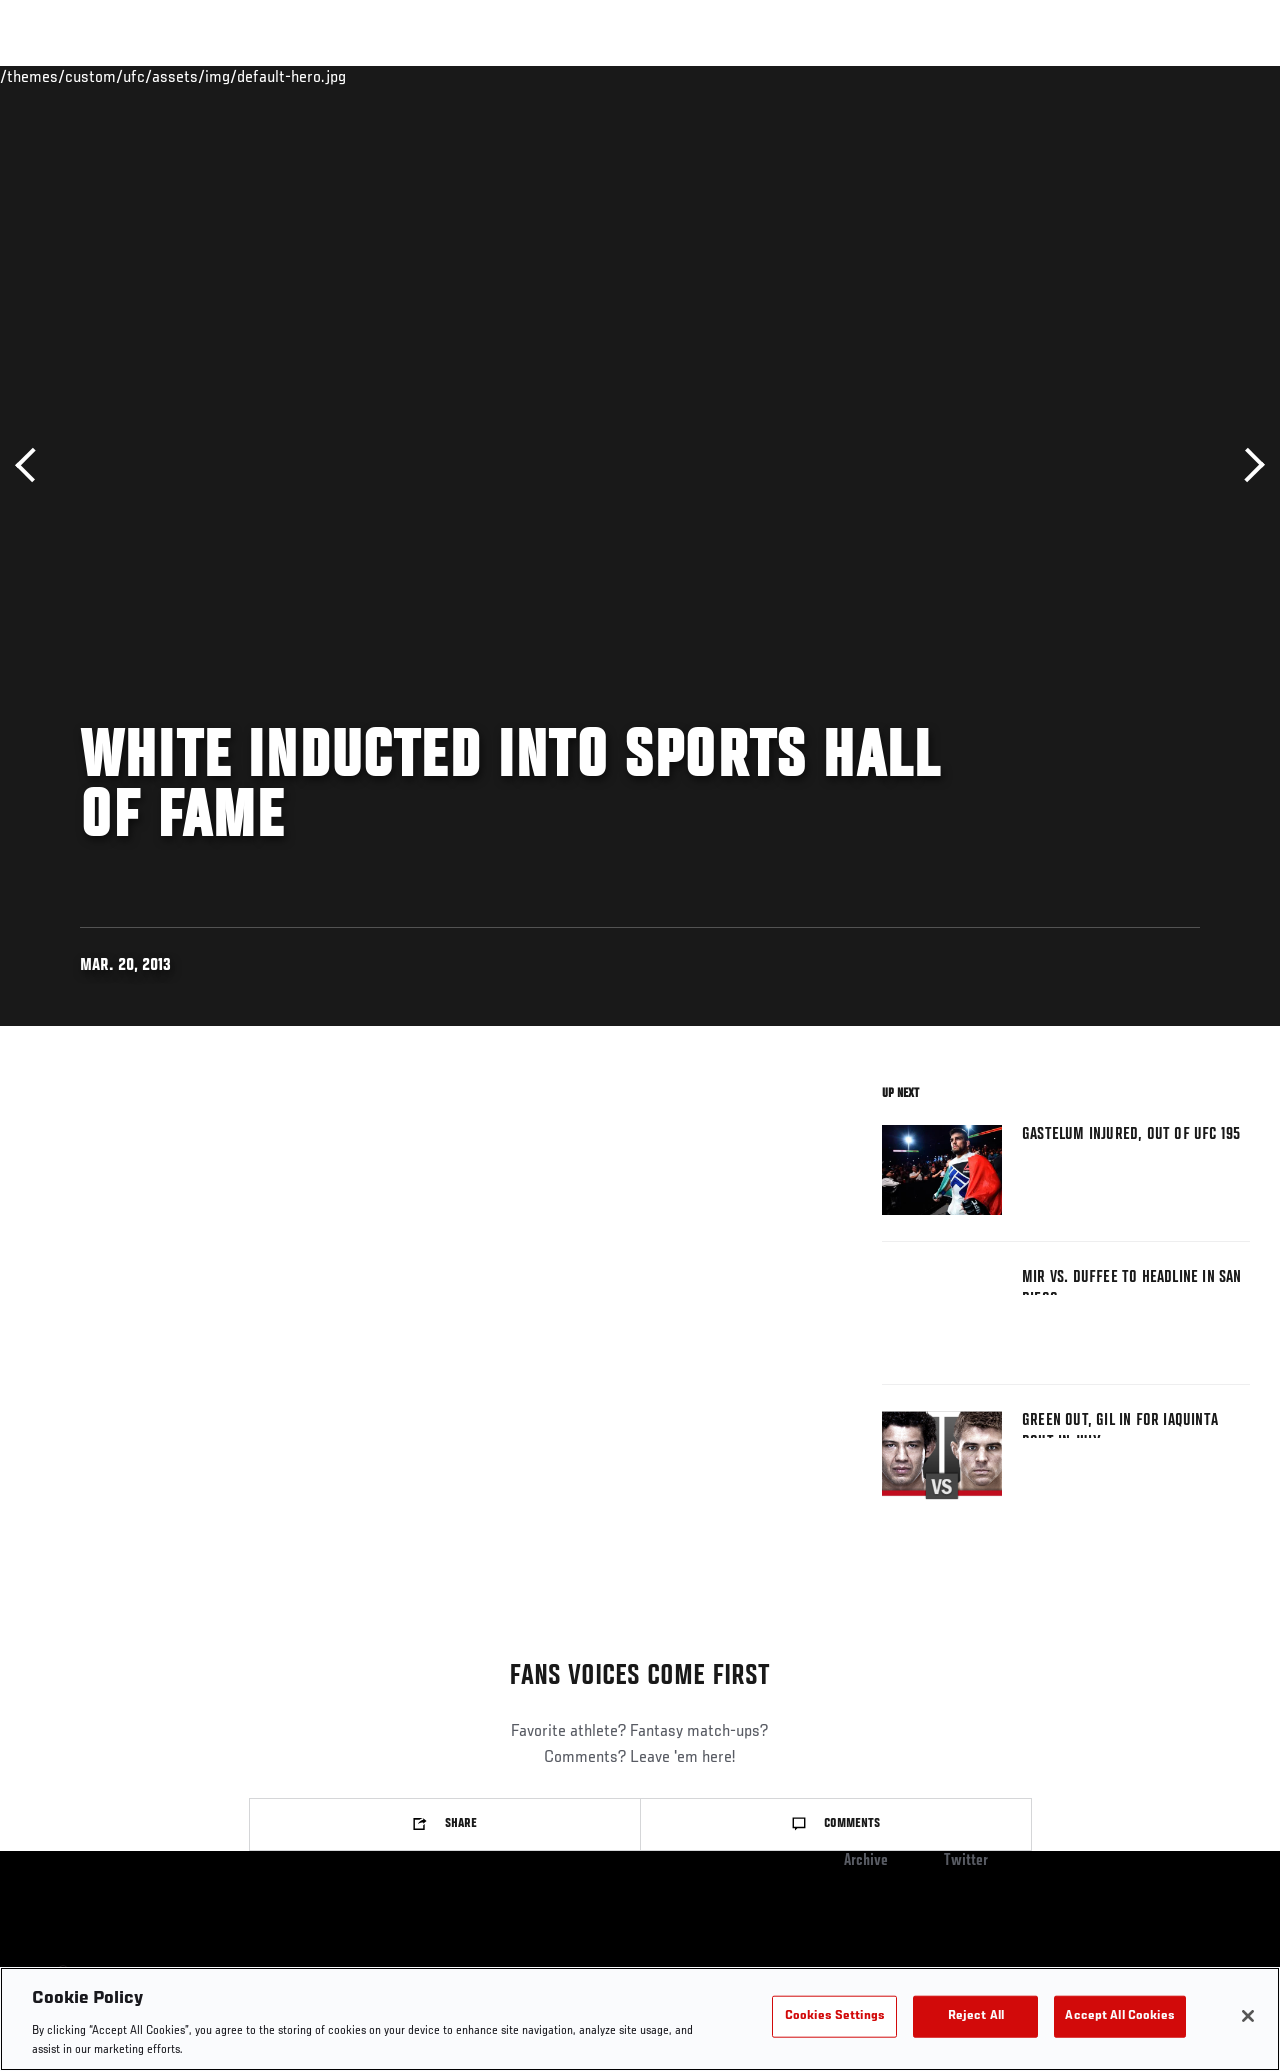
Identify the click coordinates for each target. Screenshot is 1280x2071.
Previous (32, 465)
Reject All (976, 2016)
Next (1247, 465)
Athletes (228, 76)
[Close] (1248, 2016)
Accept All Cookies (1119, 2016)
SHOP (1160, 76)
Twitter (966, 1861)
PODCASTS (1082, 76)
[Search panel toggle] (1215, 76)
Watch (997, 76)
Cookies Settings (835, 2016)
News (306, 76)
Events (54, 76)
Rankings (139, 76)
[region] (640, 2019)
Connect (916, 76)
